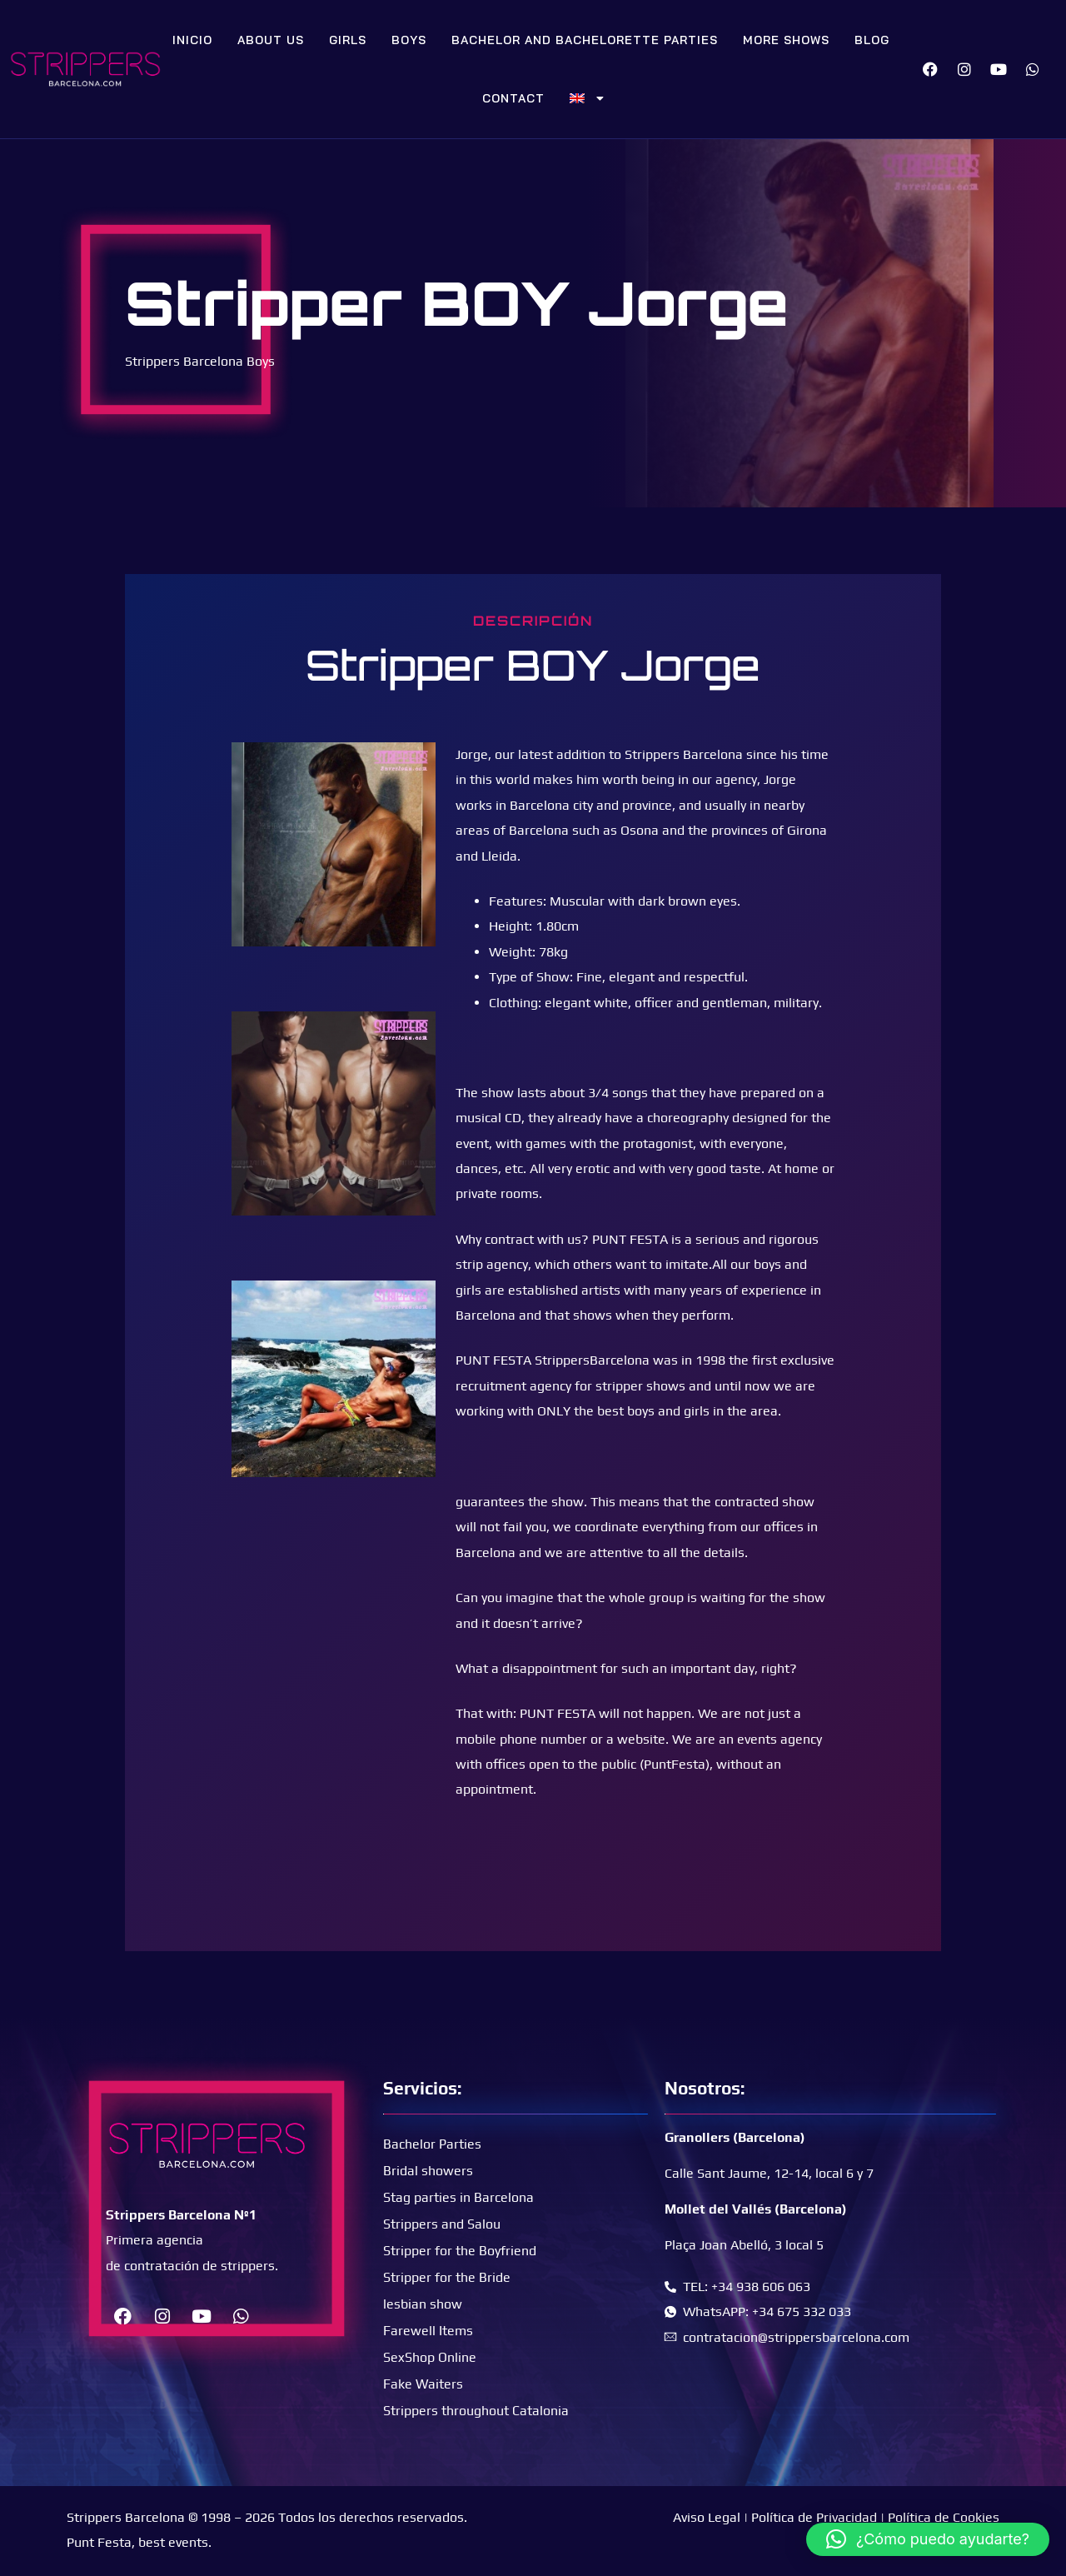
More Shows (786, 39)
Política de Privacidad (814, 2517)
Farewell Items (428, 2331)
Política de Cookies (943, 2517)
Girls (347, 39)
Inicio (192, 39)
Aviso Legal (706, 2517)
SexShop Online (429, 2357)
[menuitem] (587, 98)
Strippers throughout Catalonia (476, 2411)
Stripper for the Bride (447, 2277)
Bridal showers (428, 2171)
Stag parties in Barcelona (458, 2197)
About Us (270, 39)
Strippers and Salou (442, 2224)
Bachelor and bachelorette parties (584, 39)
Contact (513, 98)
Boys (408, 39)
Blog (871, 39)
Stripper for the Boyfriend (459, 2251)
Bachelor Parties (432, 2144)
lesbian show (422, 2304)
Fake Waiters (423, 2384)
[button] (927, 2539)
